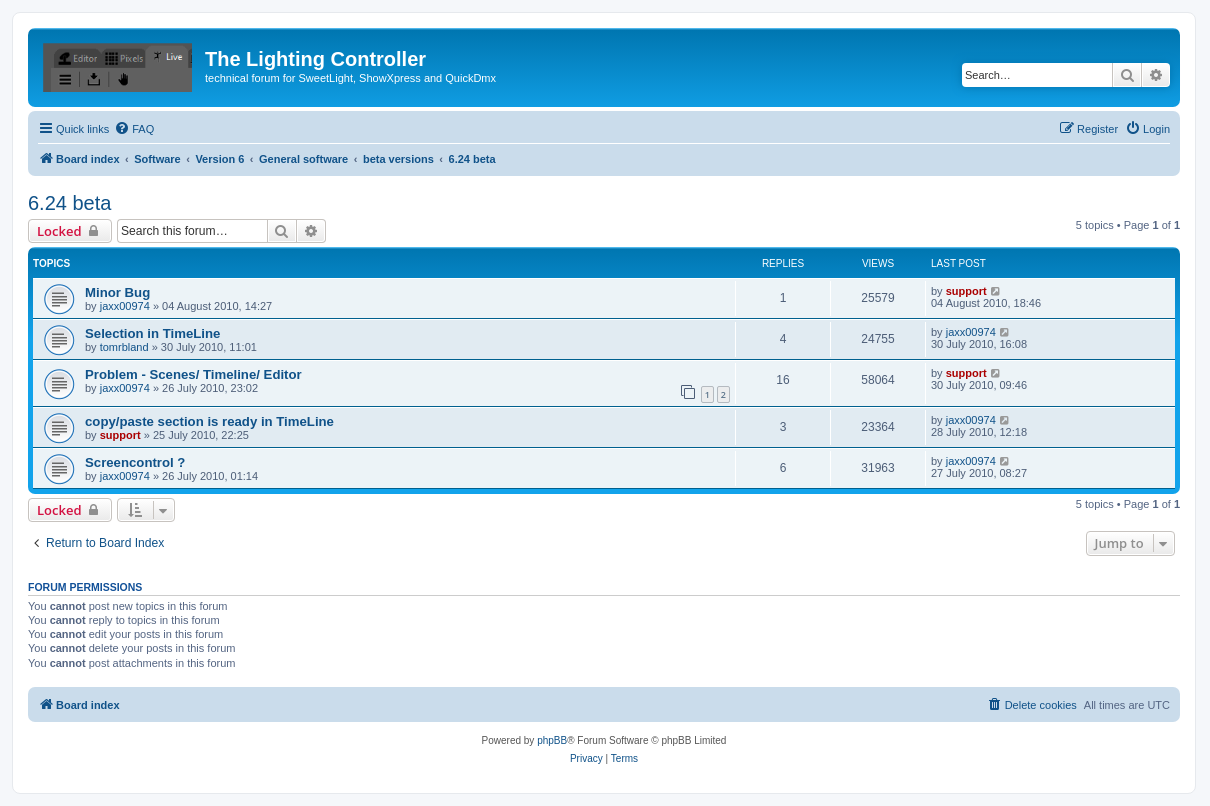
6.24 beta (69, 203)
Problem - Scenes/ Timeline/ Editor (193, 374)
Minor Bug (117, 292)
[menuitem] (134, 129)
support (966, 291)
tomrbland (124, 347)
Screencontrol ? (135, 462)
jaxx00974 (125, 306)
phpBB (552, 740)
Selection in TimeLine (152, 333)
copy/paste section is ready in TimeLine (209, 421)
